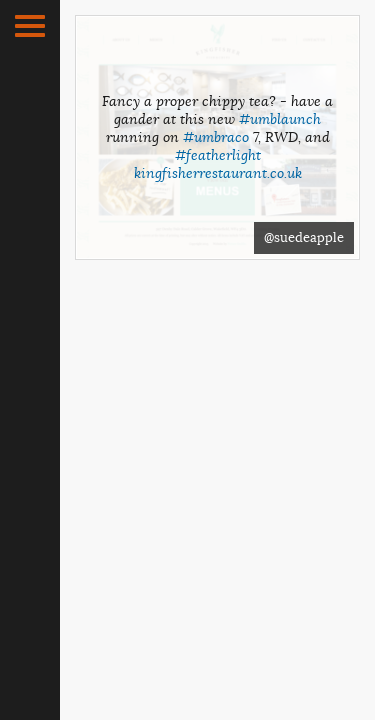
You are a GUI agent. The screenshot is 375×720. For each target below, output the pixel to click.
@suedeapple (304, 237)
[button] (30, 26)
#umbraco (216, 137)
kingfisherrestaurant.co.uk (218, 173)
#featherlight (218, 155)
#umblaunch (280, 119)
